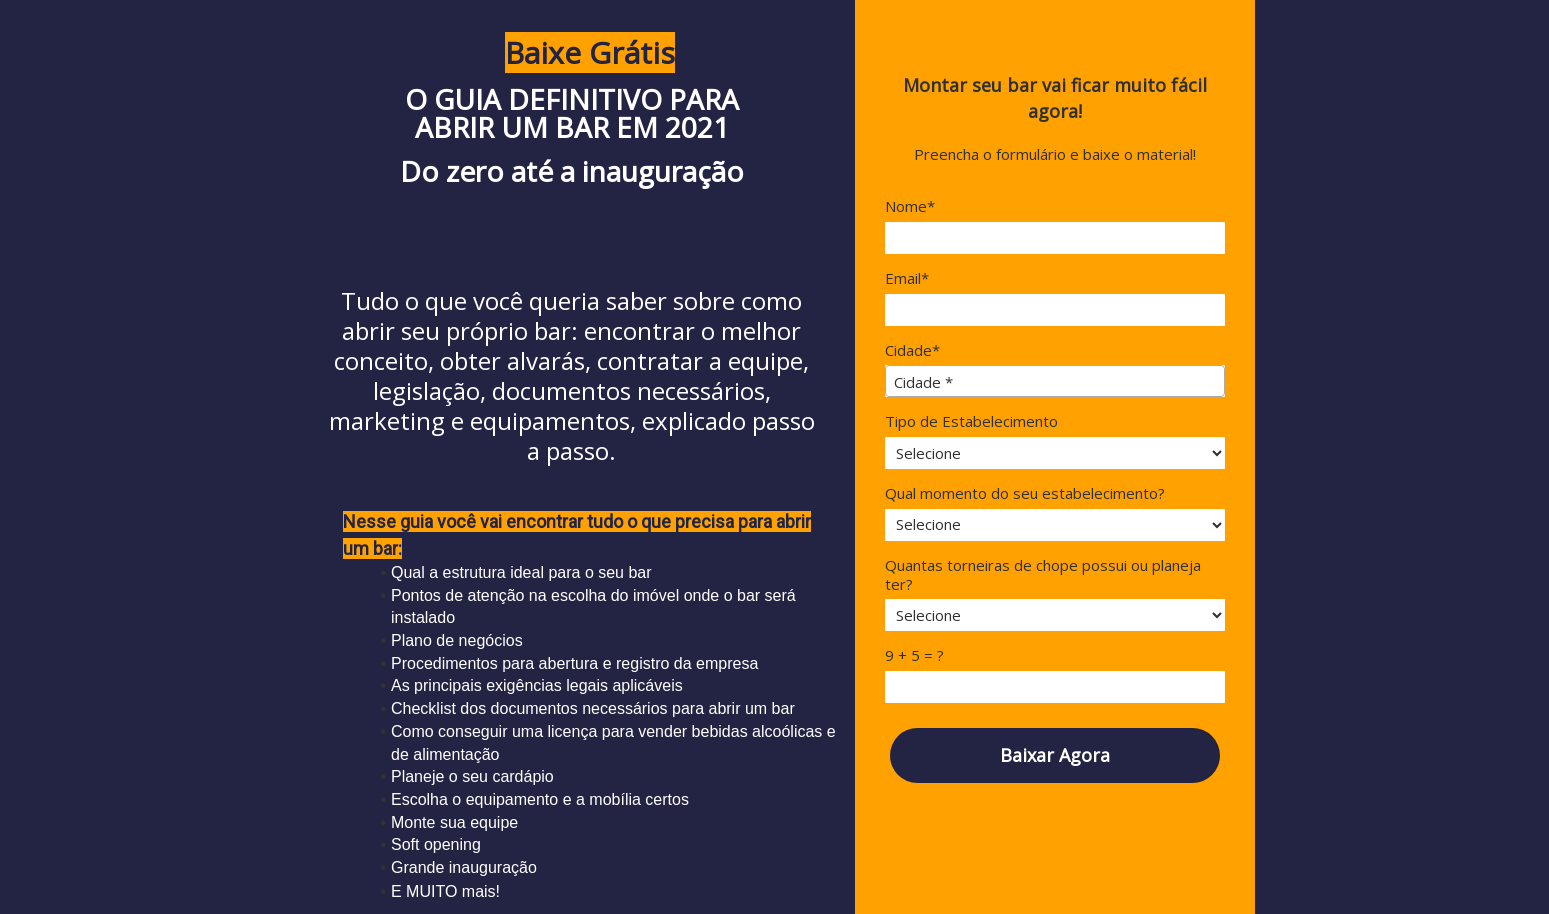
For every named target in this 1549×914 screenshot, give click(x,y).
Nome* (910, 206)
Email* (907, 278)
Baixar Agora (1055, 755)
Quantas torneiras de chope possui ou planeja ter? (1043, 575)
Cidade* (912, 350)
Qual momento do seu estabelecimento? (1025, 493)
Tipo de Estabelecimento (971, 421)
